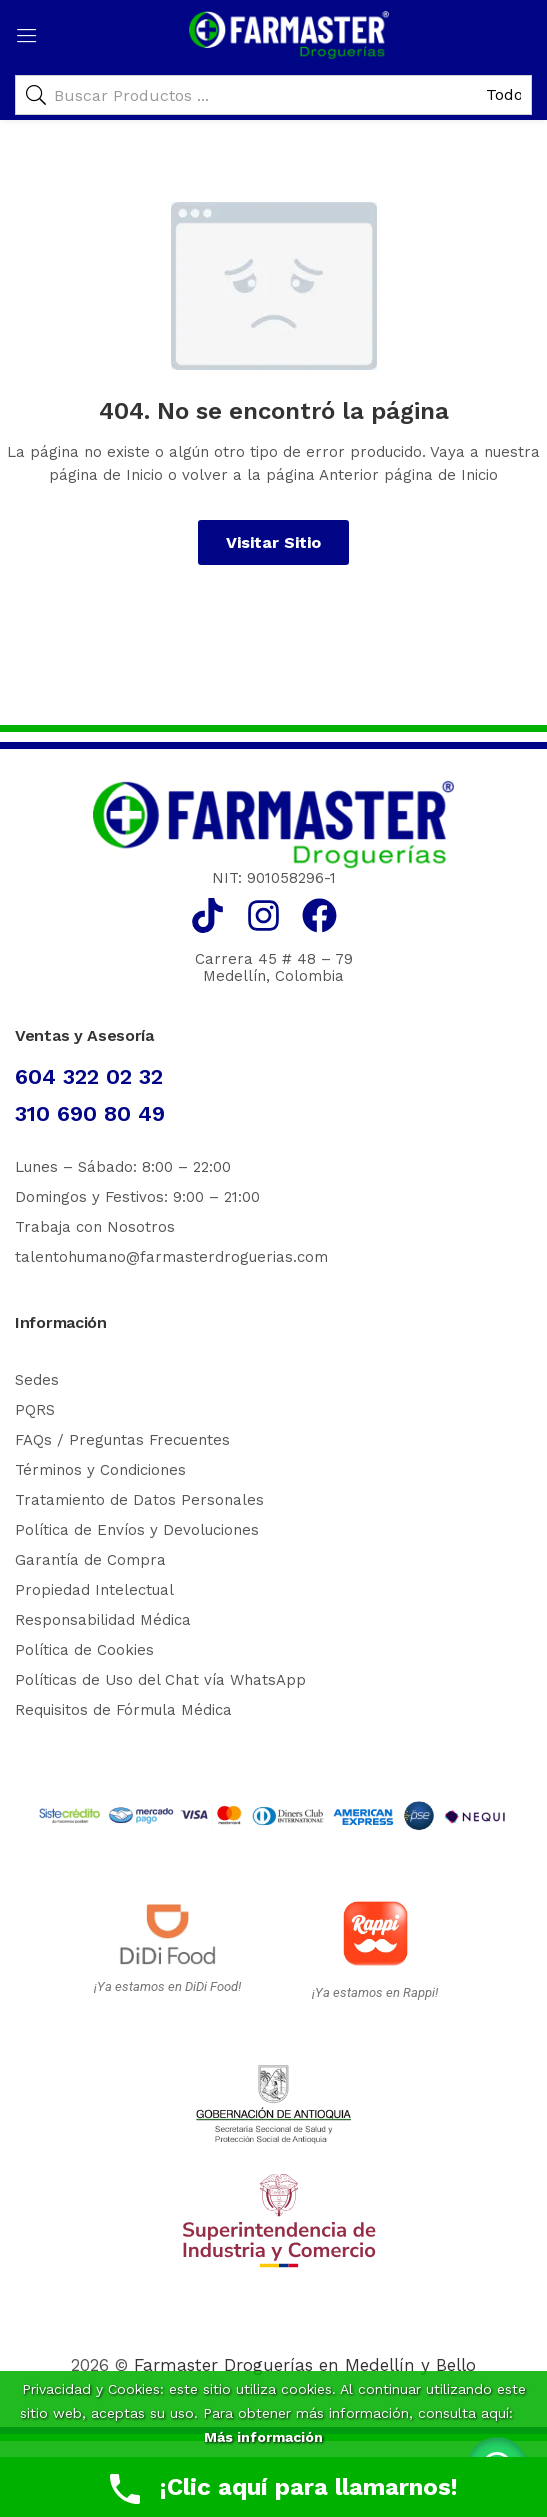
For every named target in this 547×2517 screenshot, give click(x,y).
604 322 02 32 (89, 1076)
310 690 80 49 (90, 1113)
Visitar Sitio (273, 542)
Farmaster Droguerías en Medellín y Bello (305, 2365)
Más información (263, 2437)
